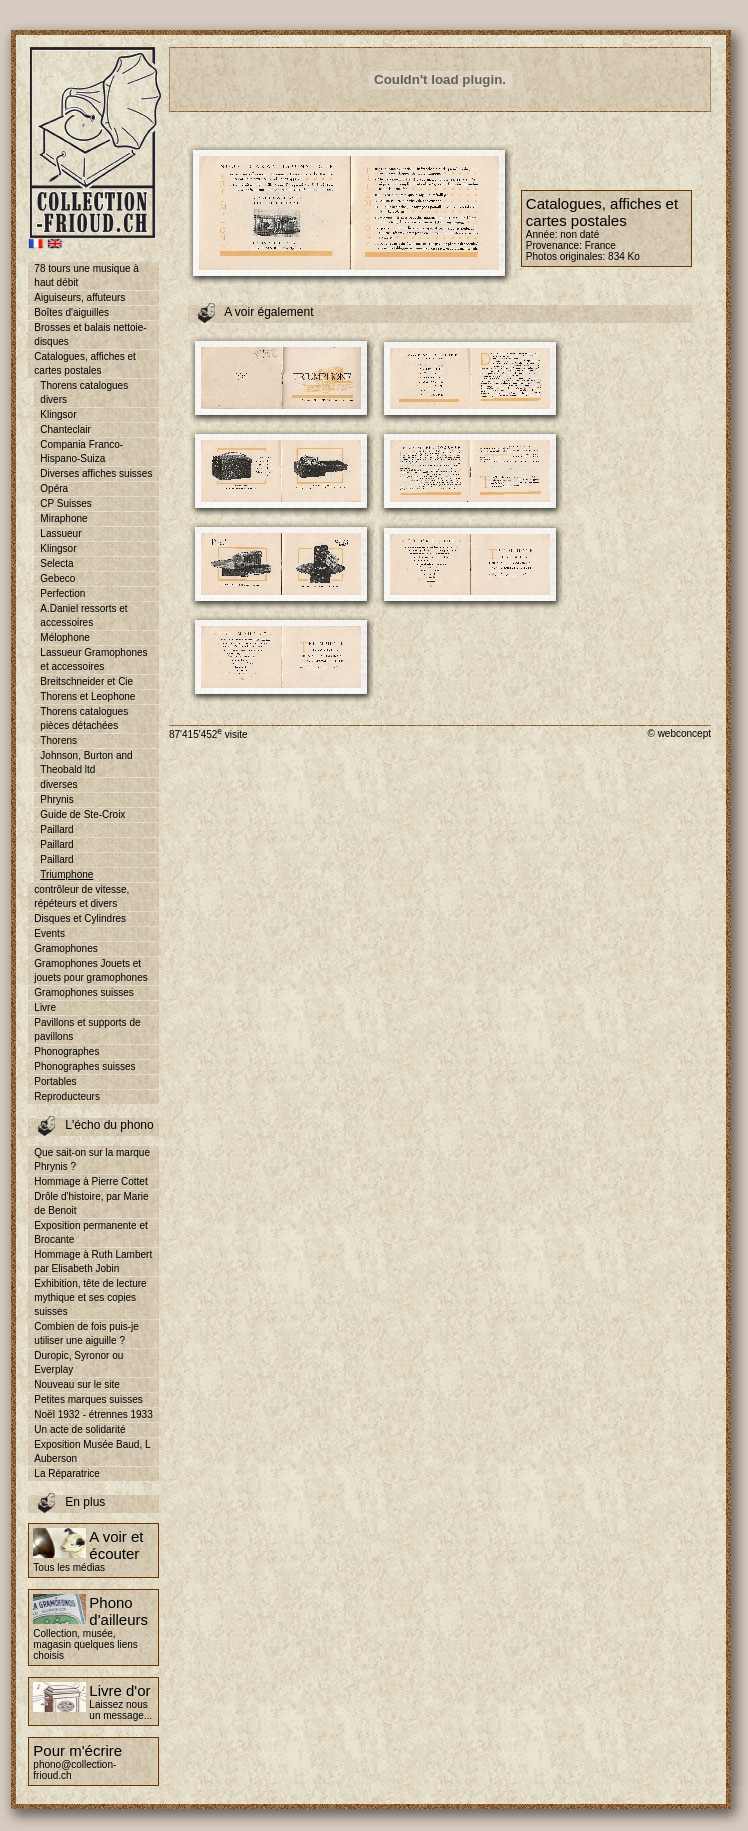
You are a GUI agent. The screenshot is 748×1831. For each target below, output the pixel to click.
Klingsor (58, 414)
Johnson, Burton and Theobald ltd (86, 762)
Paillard (56, 829)
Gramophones (65, 948)
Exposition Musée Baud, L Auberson (92, 1451)
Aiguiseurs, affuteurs (79, 297)
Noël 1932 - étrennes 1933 (93, 1414)
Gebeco (57, 578)
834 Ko (624, 256)
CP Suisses (66, 503)
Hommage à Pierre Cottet (90, 1181)
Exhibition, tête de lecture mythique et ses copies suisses (90, 1297)
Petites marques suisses (88, 1399)
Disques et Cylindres (80, 918)
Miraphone (63, 518)
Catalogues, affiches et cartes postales (85, 363)
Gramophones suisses (84, 992)
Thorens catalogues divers (84, 392)
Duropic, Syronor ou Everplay (78, 1362)
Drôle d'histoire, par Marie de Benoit (91, 1203)
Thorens (58, 740)
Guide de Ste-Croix (82, 814)
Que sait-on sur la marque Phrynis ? (92, 1159)
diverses (58, 784)
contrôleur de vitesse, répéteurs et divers (81, 896)
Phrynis (56, 799)
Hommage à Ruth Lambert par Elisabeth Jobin (93, 1261)
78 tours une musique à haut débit (86, 275)
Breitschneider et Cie (86, 681)
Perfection (62, 593)
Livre (45, 1007)
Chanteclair (65, 429)
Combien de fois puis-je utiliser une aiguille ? (86, 1333)
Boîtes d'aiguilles (71, 312)
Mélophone (64, 637)
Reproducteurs (67, 1096)
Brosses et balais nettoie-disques (90, 334)
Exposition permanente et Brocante (90, 1232)
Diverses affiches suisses (96, 473)
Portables (55, 1081)
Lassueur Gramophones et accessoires (93, 659)
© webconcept (679, 733)
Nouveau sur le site (77, 1384)
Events (49, 933)
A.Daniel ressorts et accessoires (83, 615)
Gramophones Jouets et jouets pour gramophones (90, 970)
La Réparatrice (67, 1473)
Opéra (54, 488)
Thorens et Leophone (87, 696)
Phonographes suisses (84, 1066)
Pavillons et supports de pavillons (87, 1029)
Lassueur (60, 533)
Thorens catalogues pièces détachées (84, 718)
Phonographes (66, 1051)
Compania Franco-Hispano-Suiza (81, 451)
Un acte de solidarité (79, 1429)
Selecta (56, 563)
